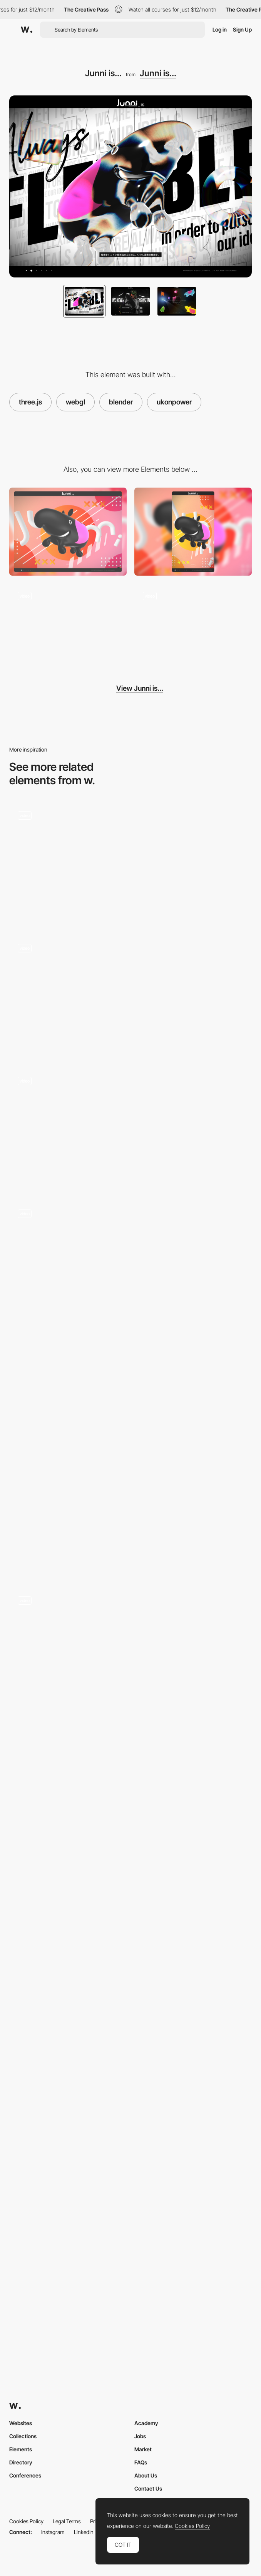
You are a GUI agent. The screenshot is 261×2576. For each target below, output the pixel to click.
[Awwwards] (26, 30)
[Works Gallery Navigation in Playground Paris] (130, 1648)
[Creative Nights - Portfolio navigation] (130, 995)
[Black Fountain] (130, 2005)
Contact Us (148, 2488)
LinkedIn (84, 2532)
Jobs (140, 2436)
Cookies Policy (26, 2521)
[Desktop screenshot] (68, 532)
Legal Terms (67, 2521)
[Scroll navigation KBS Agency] (130, 1128)
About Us (145, 2475)
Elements (20, 2449)
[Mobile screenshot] (193, 532)
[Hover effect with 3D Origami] (130, 863)
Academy (146, 2423)
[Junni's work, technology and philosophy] (193, 627)
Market (143, 2449)
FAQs (140, 2462)
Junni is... (158, 73)
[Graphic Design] (130, 1811)
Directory (20, 2462)
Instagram (53, 2532)
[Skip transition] (68, 627)
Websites (20, 2423)
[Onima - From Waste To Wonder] (130, 1485)
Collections (23, 2436)
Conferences (25, 2475)
